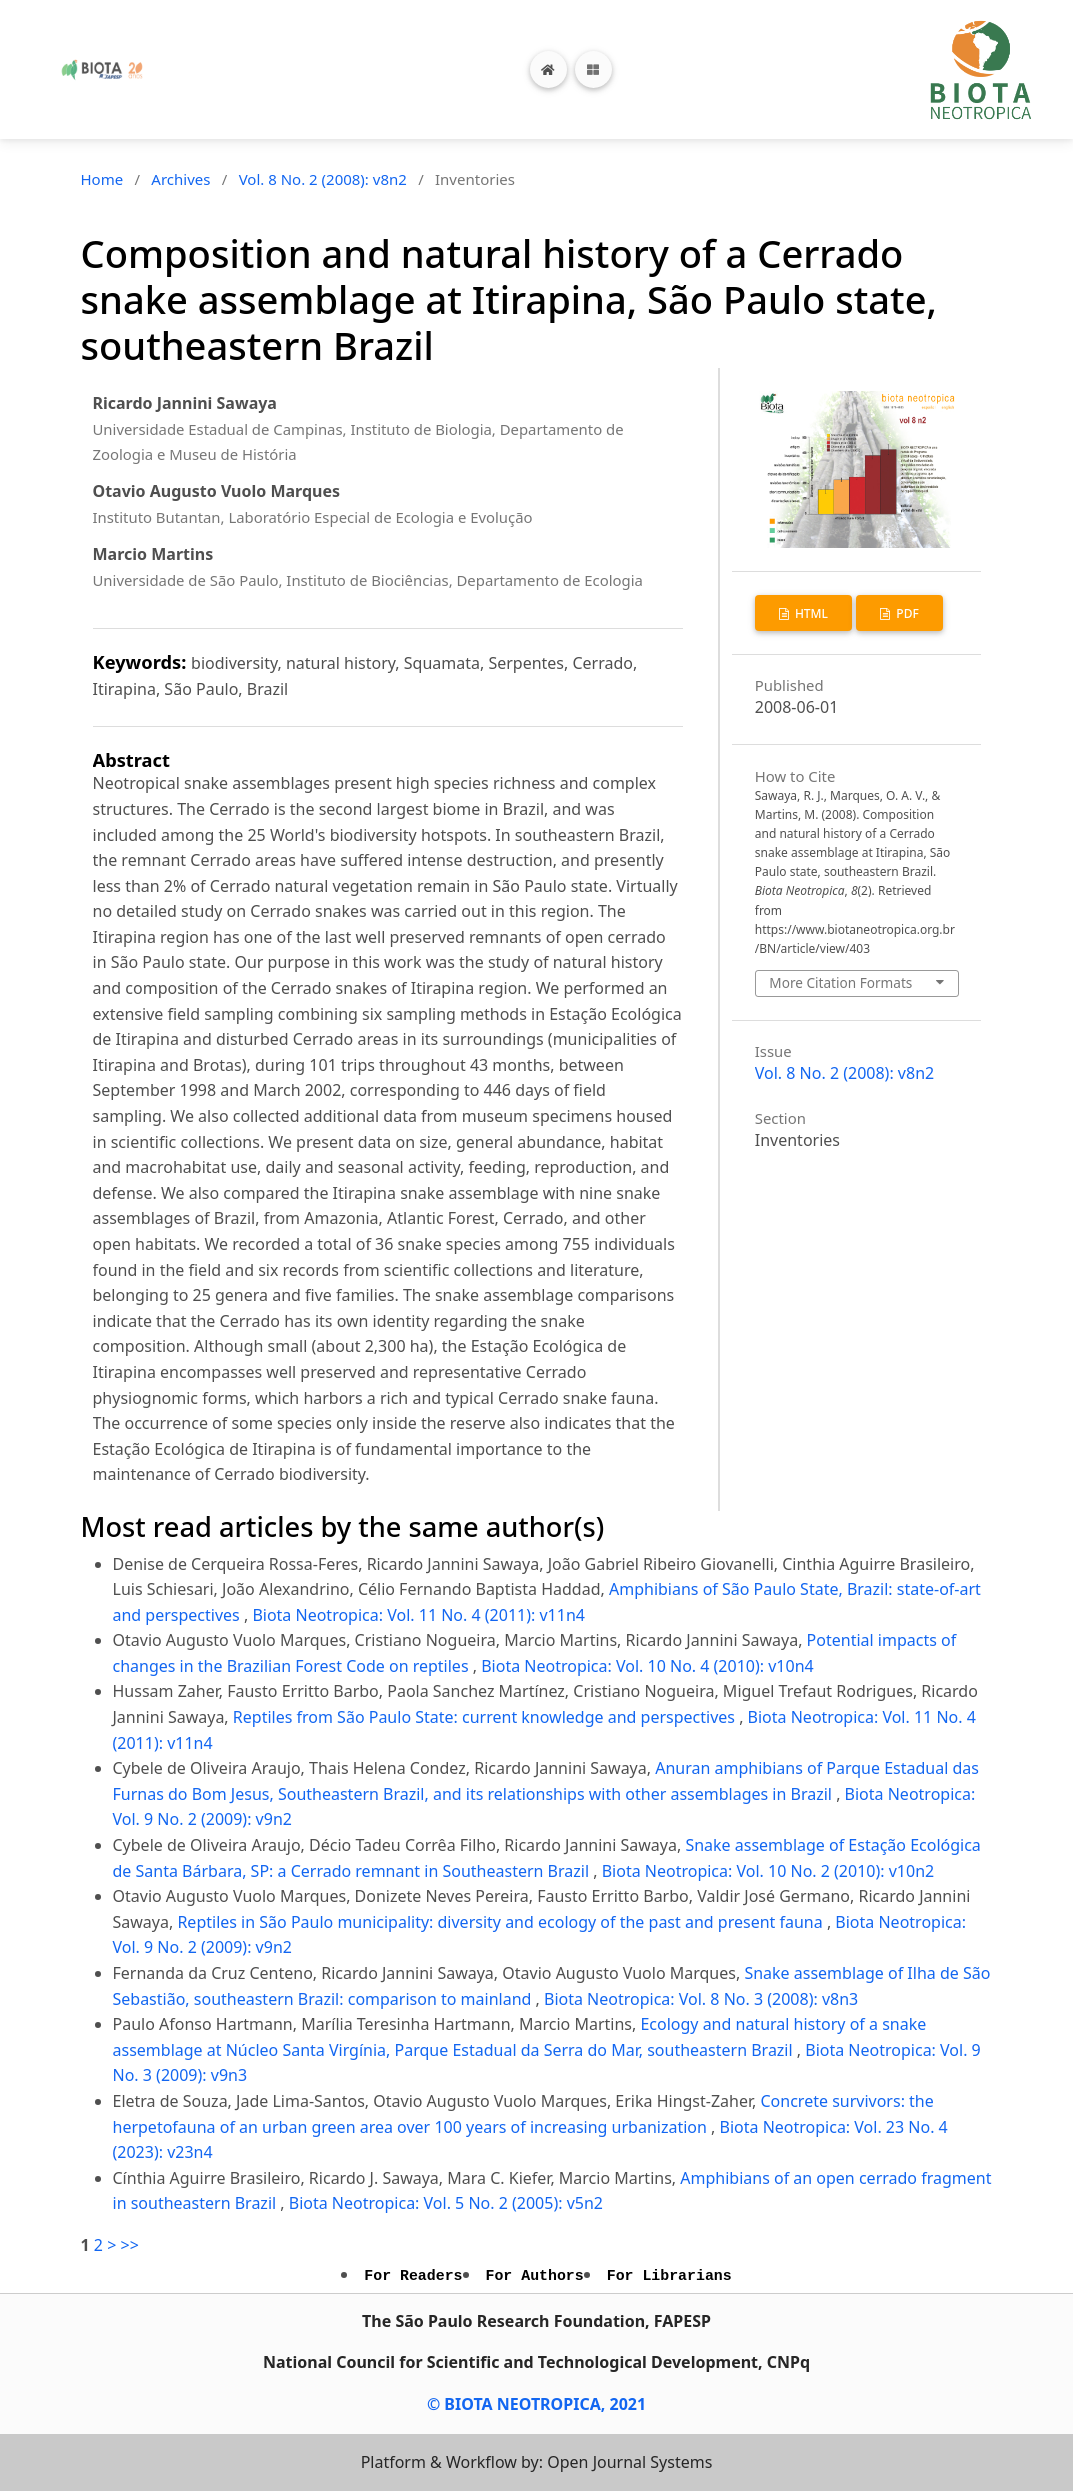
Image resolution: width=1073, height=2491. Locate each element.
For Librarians (669, 2276)
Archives (180, 179)
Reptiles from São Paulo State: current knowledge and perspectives (486, 1717)
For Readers (413, 2276)
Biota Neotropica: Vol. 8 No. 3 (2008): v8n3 (701, 1999)
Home (102, 179)
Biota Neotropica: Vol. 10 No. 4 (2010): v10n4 (647, 1666)
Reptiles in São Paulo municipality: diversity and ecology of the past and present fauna (501, 1922)
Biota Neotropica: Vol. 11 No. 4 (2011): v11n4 (418, 1615)
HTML (810, 613)
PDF (906, 613)
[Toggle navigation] (593, 69)
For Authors (535, 2276)
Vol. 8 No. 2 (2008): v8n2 (323, 179)
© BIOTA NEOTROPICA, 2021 (536, 2404)
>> (129, 2245)
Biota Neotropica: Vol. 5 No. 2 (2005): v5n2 (446, 2203)
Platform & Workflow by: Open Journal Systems (537, 2462)
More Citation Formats (840, 982)
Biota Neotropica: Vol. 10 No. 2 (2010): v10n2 (768, 1871)
